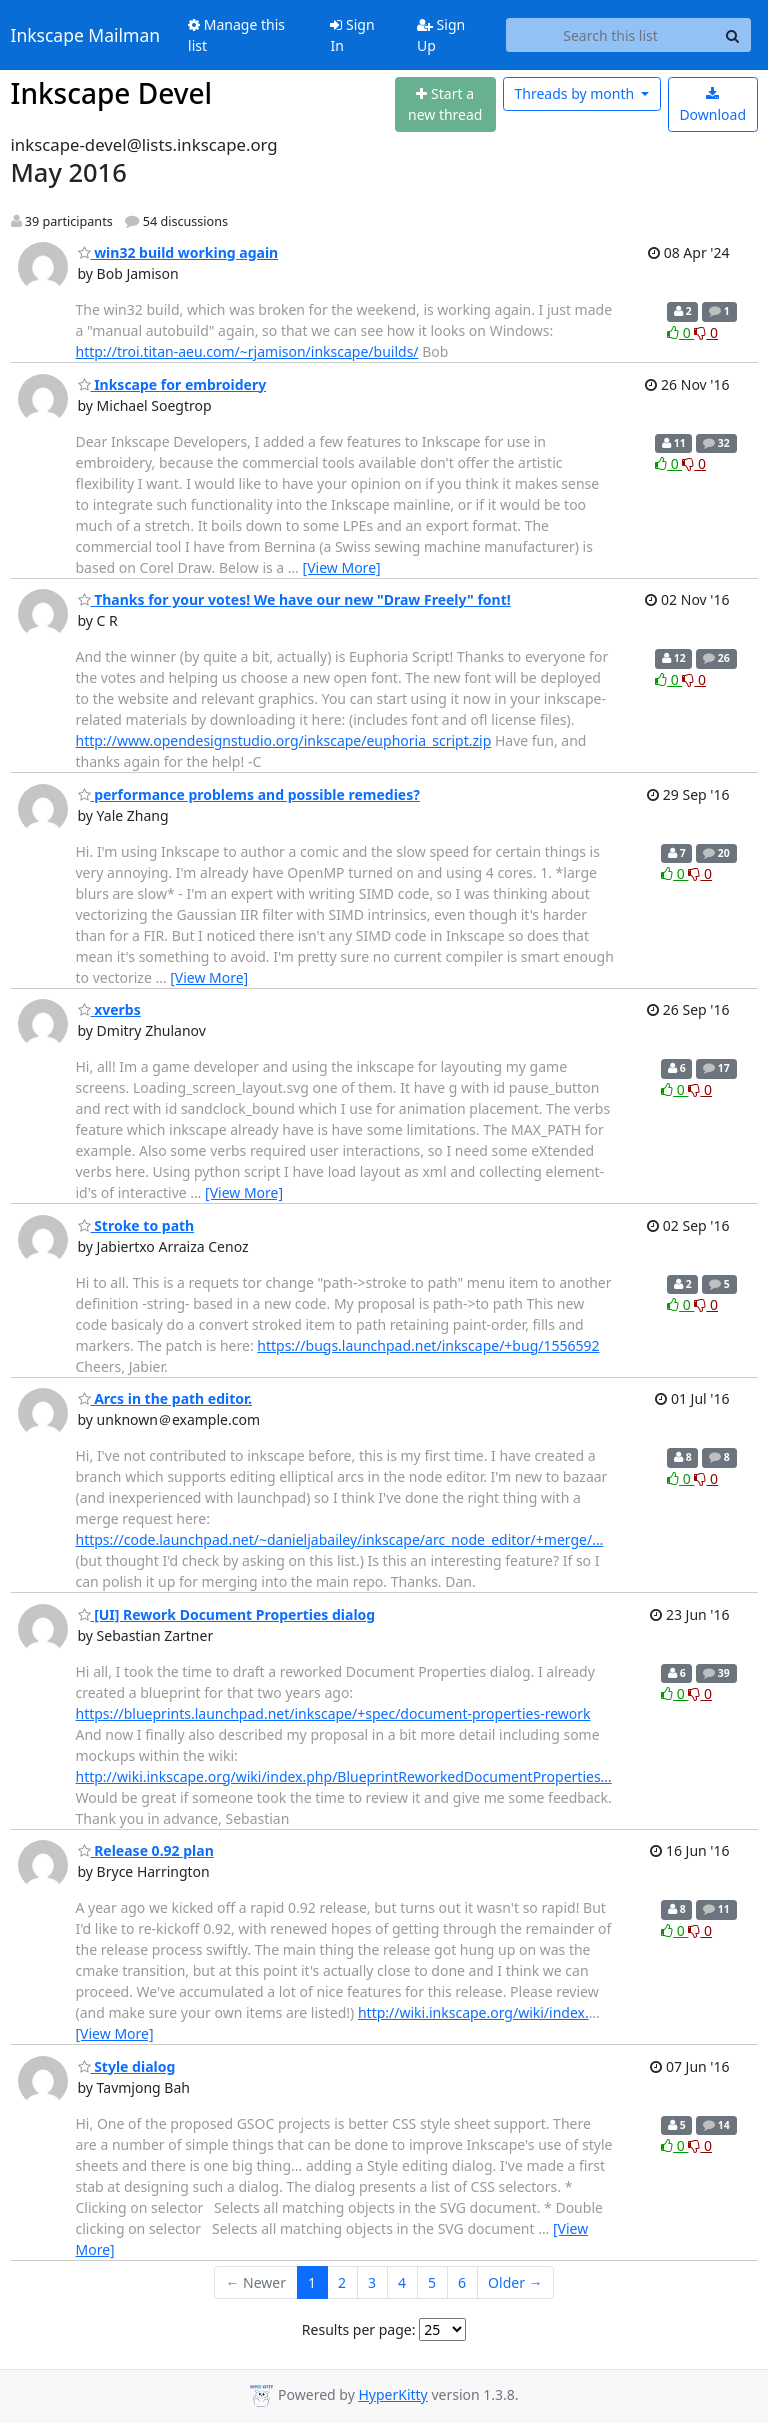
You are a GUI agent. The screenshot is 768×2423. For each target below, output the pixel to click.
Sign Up (441, 35)
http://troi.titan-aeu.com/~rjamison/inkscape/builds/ (247, 351)
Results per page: (359, 2329)
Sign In (352, 35)
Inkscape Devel (112, 93)
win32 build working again (178, 252)
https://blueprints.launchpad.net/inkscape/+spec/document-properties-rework (333, 1713)
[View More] (342, 567)
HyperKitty (392, 2394)
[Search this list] (611, 35)
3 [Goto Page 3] (372, 2282)
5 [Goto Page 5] (432, 2282)
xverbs (109, 1009)
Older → (515, 2282)
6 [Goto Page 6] (462, 2282)
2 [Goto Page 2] (342, 2282)
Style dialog (127, 2066)
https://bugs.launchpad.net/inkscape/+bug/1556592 (428, 1345)
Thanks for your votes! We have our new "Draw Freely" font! (294, 599)
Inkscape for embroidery (172, 384)
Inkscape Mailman (86, 35)
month (575, 93)
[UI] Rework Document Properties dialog (227, 1614)
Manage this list (236, 35)
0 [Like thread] (680, 332)
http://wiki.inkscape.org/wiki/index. (473, 2012)
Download (712, 105)
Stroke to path (136, 1225)
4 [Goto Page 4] (402, 2282)
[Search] (733, 35)
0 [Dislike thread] (706, 332)
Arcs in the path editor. (165, 1398)
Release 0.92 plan (146, 1850)
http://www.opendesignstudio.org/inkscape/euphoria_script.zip (284, 740)
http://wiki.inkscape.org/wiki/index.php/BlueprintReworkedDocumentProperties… (344, 1776)
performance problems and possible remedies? (249, 794)
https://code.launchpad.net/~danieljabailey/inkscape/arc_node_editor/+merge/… (340, 1539)
